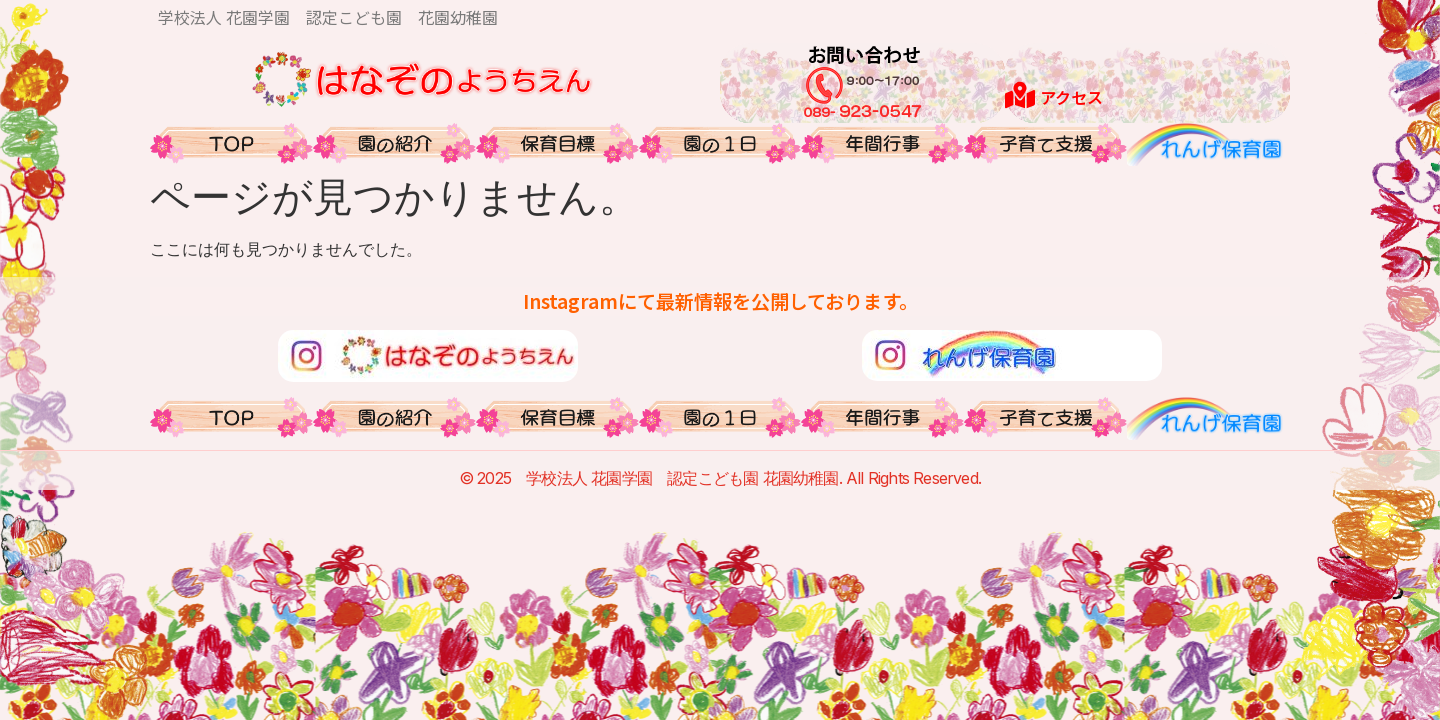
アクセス (1071, 97)
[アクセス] (1020, 95)
